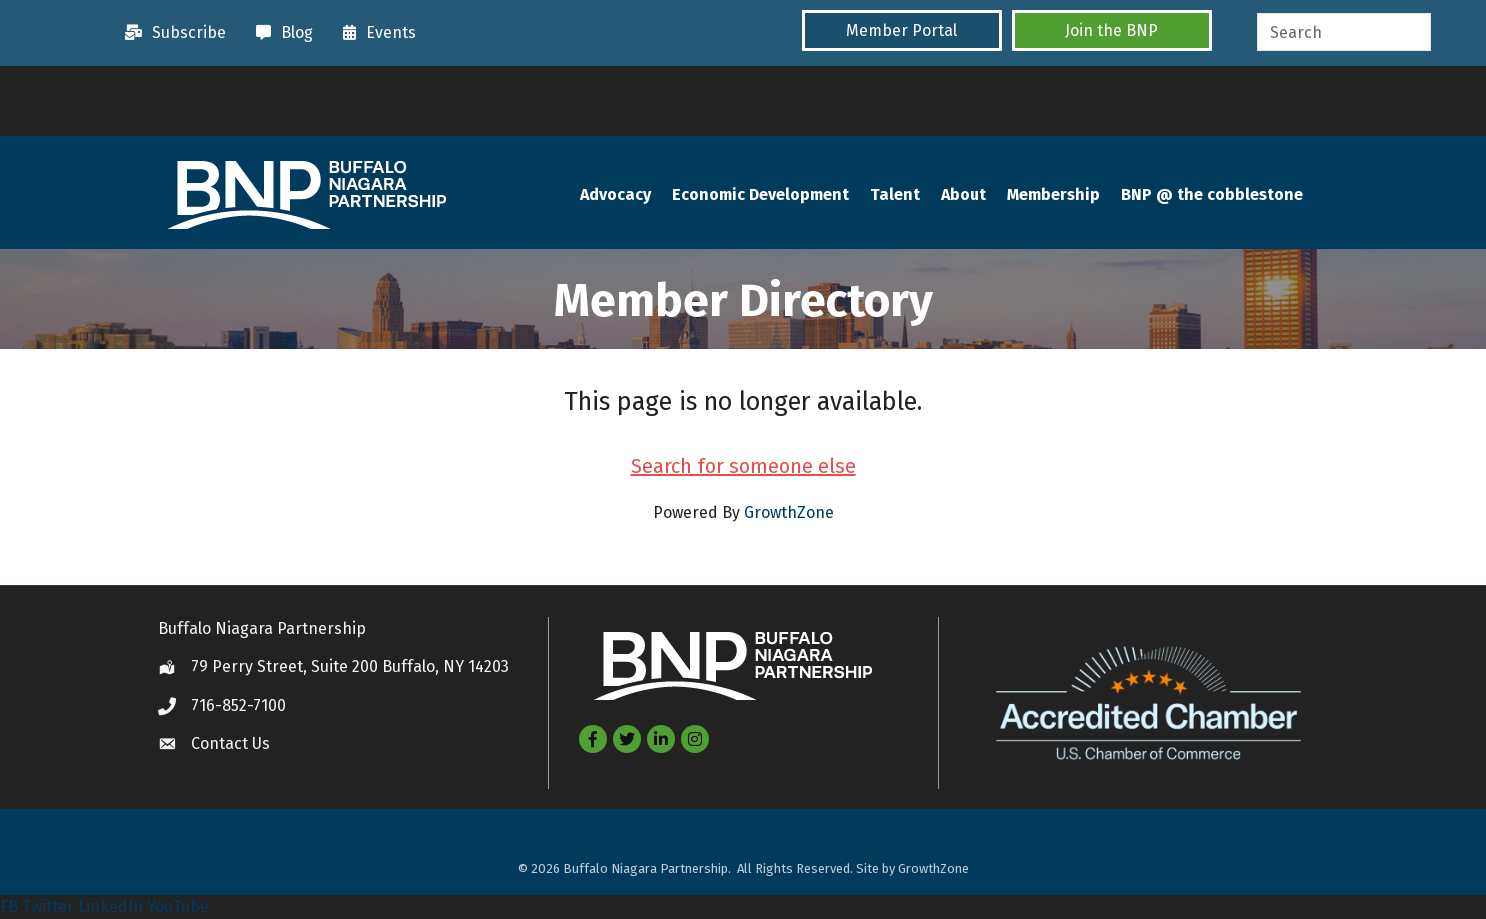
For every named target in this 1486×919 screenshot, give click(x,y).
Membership (1053, 194)
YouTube (178, 906)
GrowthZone (789, 512)
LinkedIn (110, 906)
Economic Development (760, 194)
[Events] (374, 33)
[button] (902, 30)
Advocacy (615, 194)
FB (9, 906)
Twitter (48, 906)
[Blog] (279, 33)
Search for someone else (743, 466)
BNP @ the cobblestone (1212, 194)
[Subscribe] (170, 33)
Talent (895, 194)
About (963, 194)
